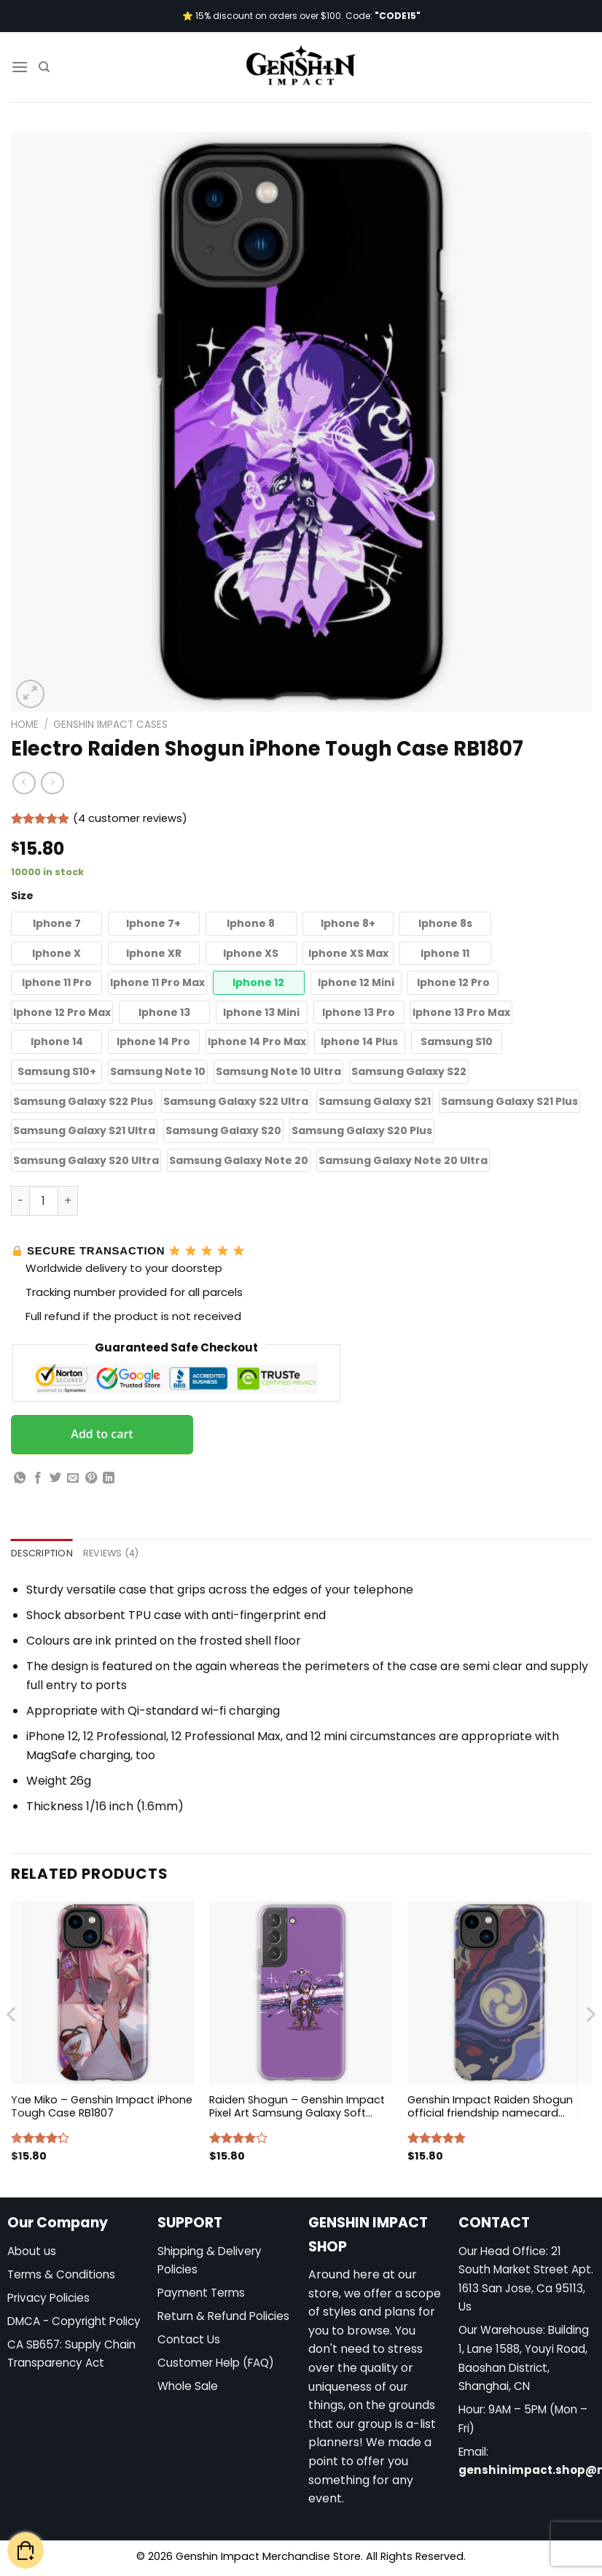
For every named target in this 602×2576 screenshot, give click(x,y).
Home (25, 725)
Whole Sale (187, 2386)
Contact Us (188, 2339)
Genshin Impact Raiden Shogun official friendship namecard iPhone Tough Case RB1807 (490, 2106)
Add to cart (102, 1434)
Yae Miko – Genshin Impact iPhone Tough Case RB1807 (101, 2106)
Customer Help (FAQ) (215, 2362)
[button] (56, 924)
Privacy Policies (48, 2297)
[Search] (44, 67)
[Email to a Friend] (73, 1478)
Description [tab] (42, 1553)
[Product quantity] (43, 1200)
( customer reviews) (130, 818)
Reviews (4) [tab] (111, 1553)
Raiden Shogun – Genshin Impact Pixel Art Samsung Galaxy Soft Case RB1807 (297, 2106)
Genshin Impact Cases (110, 725)
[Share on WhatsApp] (20, 1478)
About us (31, 2251)
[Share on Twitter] (55, 1478)
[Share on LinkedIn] (108, 1478)
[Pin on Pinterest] (91, 1478)
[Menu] (19, 67)
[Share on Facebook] (38, 1478)
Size (22, 895)
